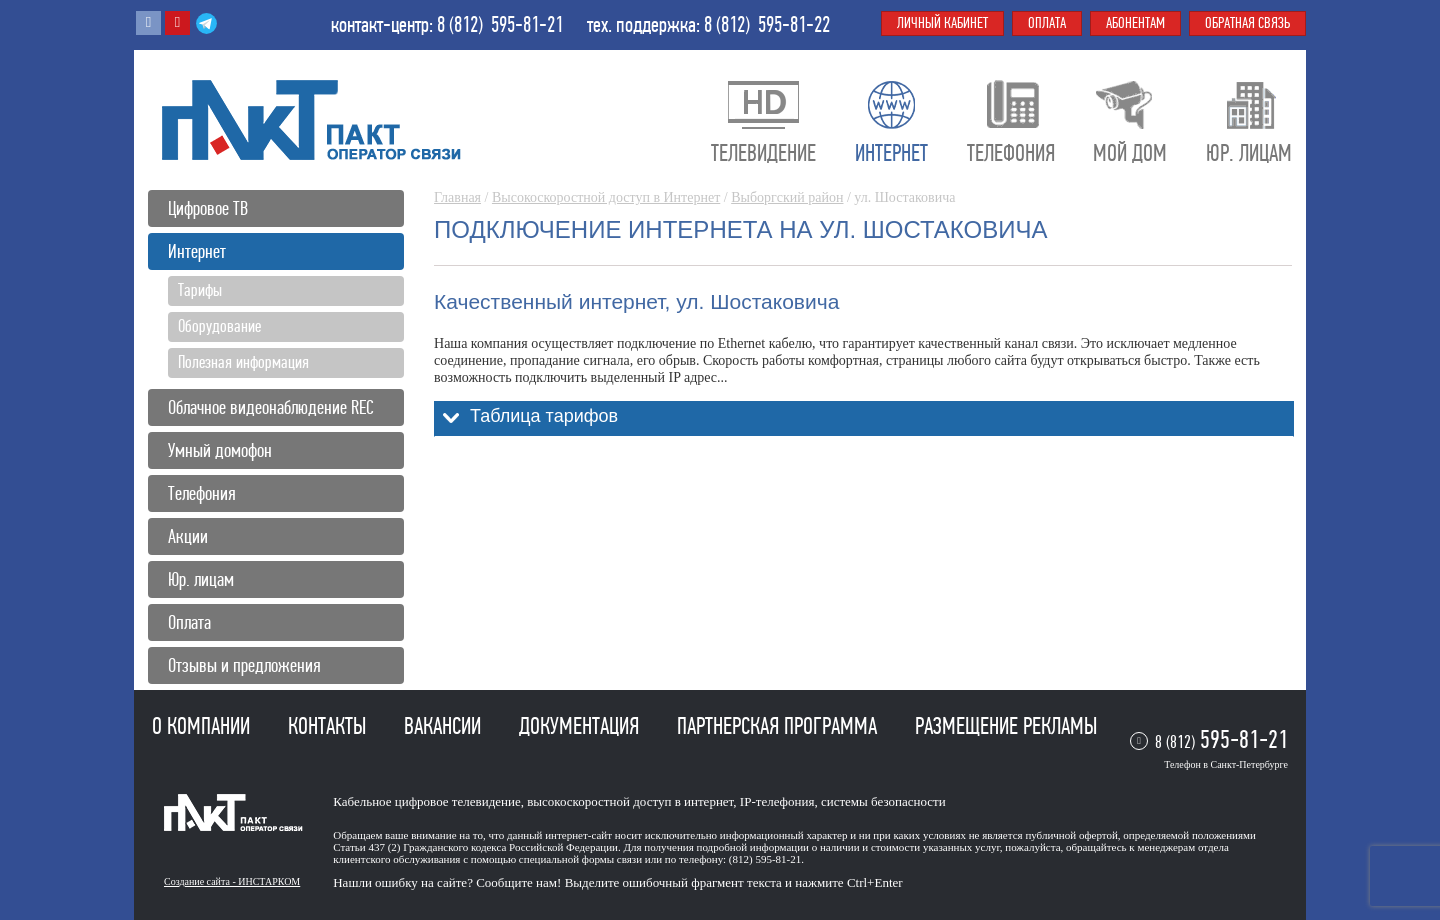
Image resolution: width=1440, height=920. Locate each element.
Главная (457, 197)
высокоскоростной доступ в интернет (630, 801)
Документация (581, 726)
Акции (188, 536)
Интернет (197, 251)
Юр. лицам (201, 579)
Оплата (189, 622)
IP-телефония (777, 801)
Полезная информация (243, 362)
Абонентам (1135, 23)
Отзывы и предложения (244, 665)
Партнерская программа (779, 726)
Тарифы (200, 290)
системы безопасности (883, 801)
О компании (203, 726)
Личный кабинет (942, 23)
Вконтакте (148, 23)
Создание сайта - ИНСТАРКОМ (232, 881)
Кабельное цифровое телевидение (426, 801)
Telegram (206, 23)
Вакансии (445, 726)
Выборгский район (787, 197)
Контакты (329, 726)
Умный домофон (220, 450)
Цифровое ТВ (208, 208)
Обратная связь (1247, 23)
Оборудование (219, 326)
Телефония (202, 493)
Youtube (177, 23)
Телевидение (763, 153)
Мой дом (1130, 153)
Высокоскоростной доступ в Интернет (606, 197)
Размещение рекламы (1006, 726)
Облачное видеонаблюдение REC (271, 407)
